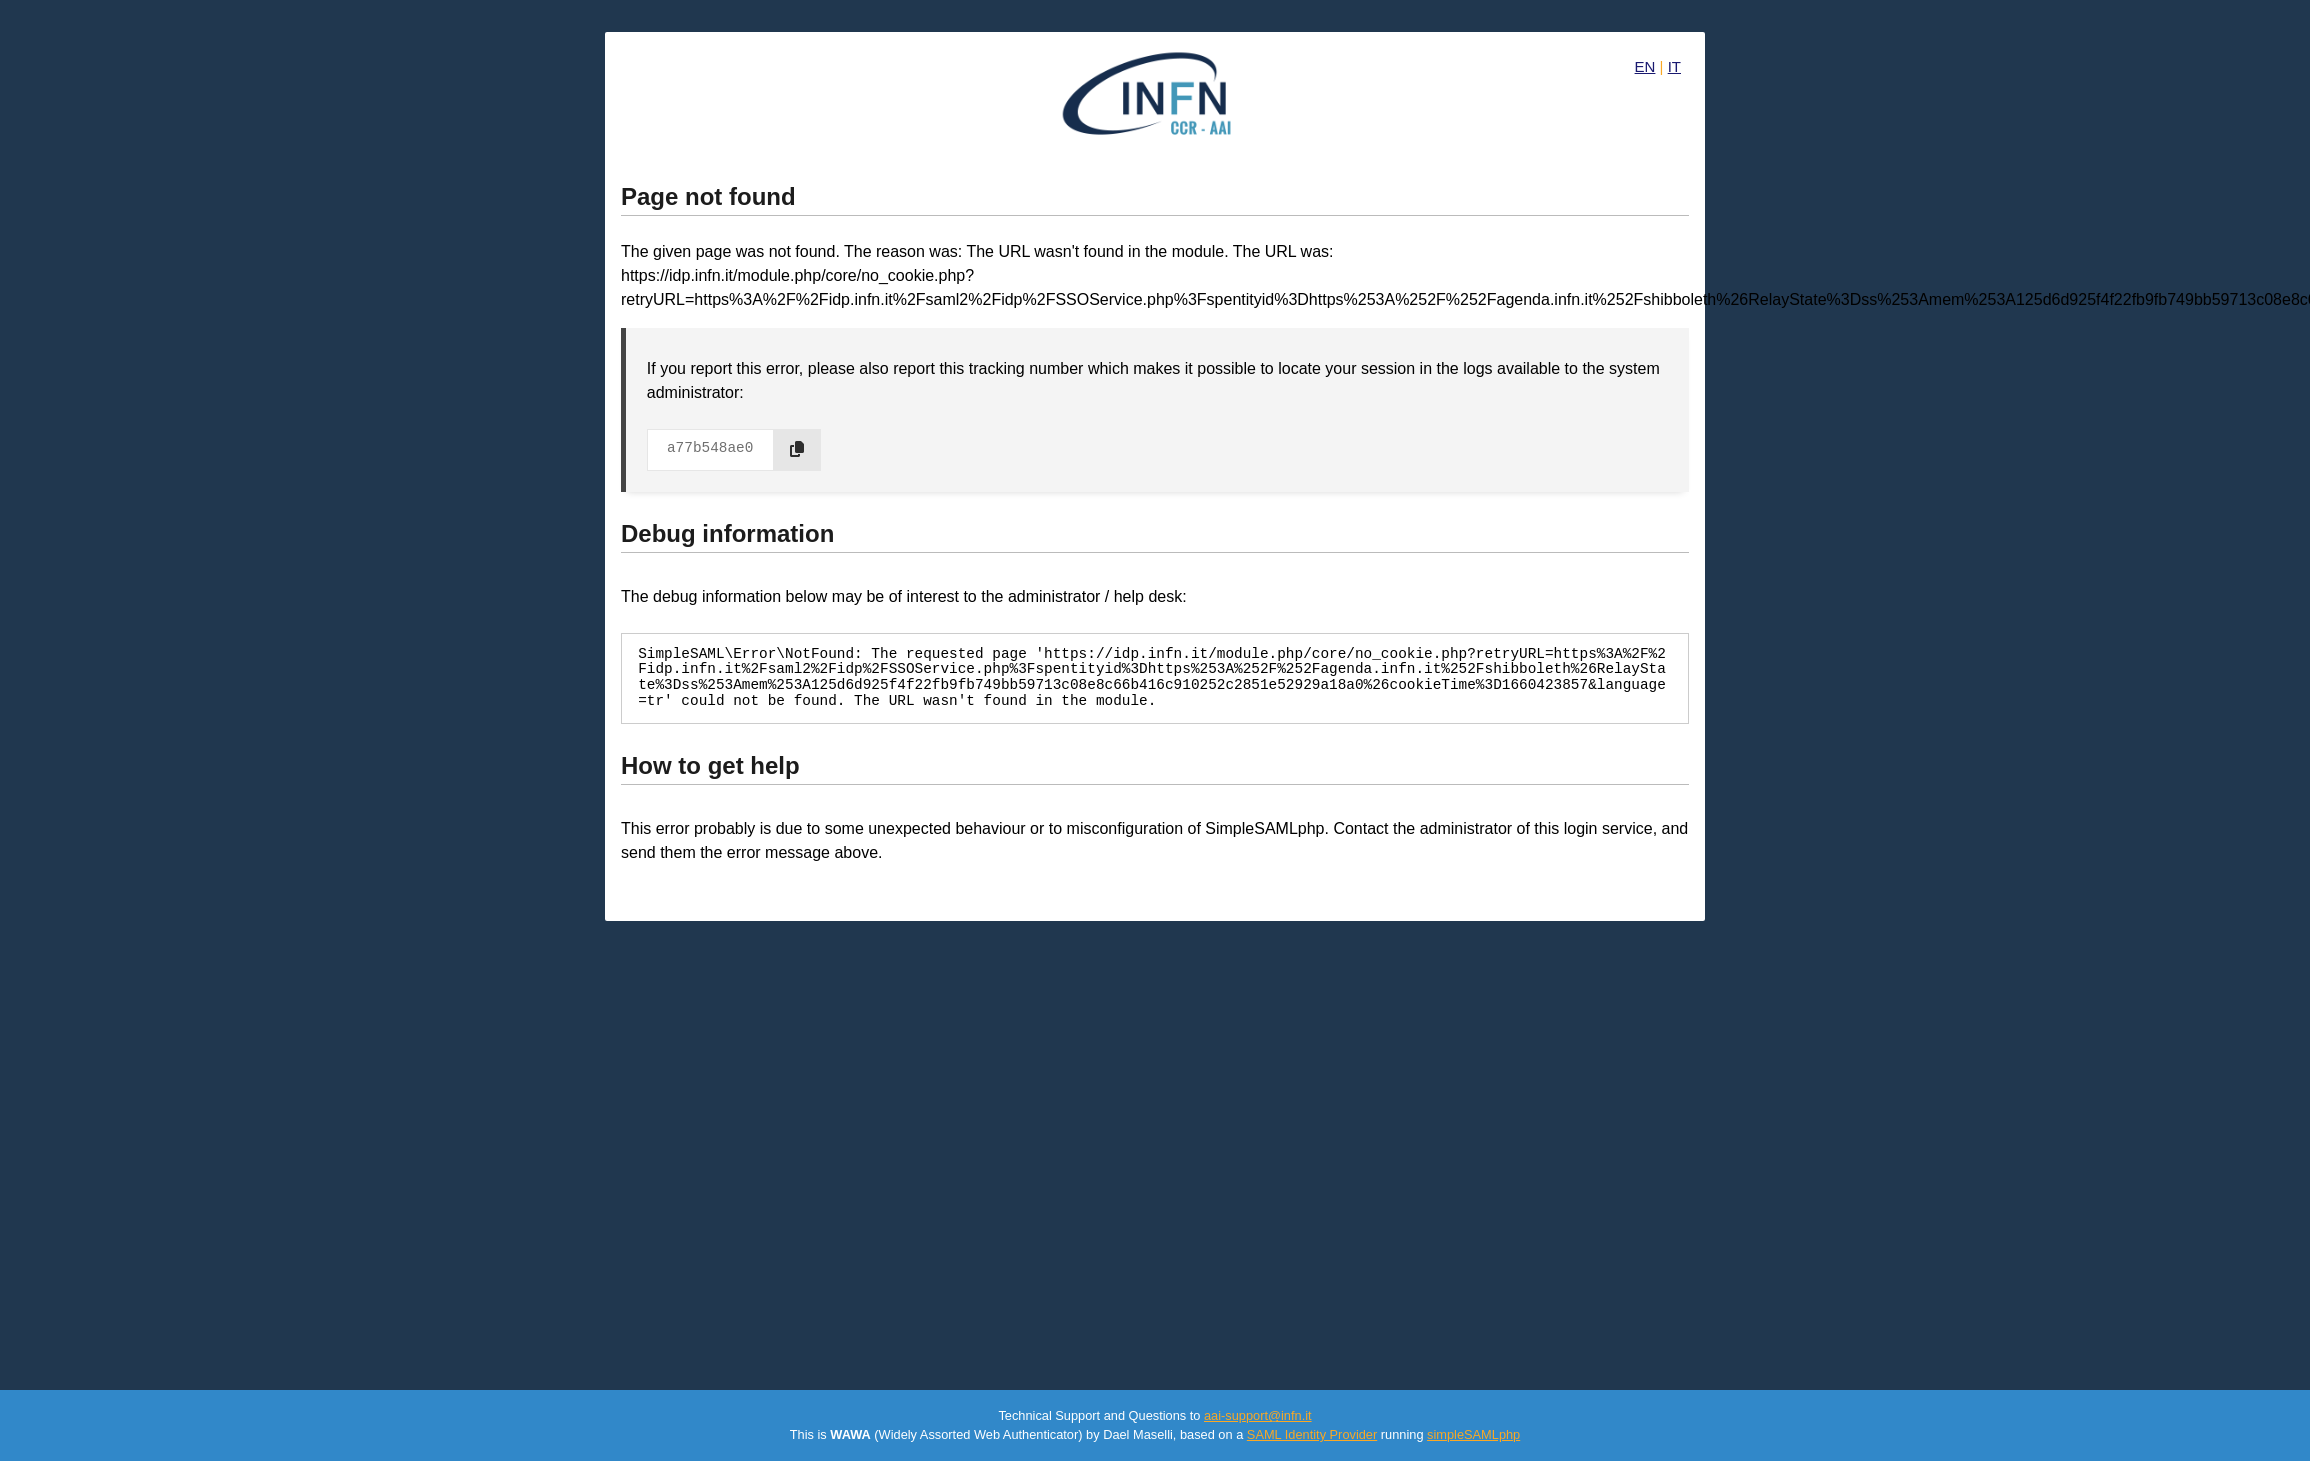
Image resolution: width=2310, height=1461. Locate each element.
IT (1674, 66)
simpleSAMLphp (1473, 1434)
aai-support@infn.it (1258, 1415)
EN (1645, 66)
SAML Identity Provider (1312, 1434)
